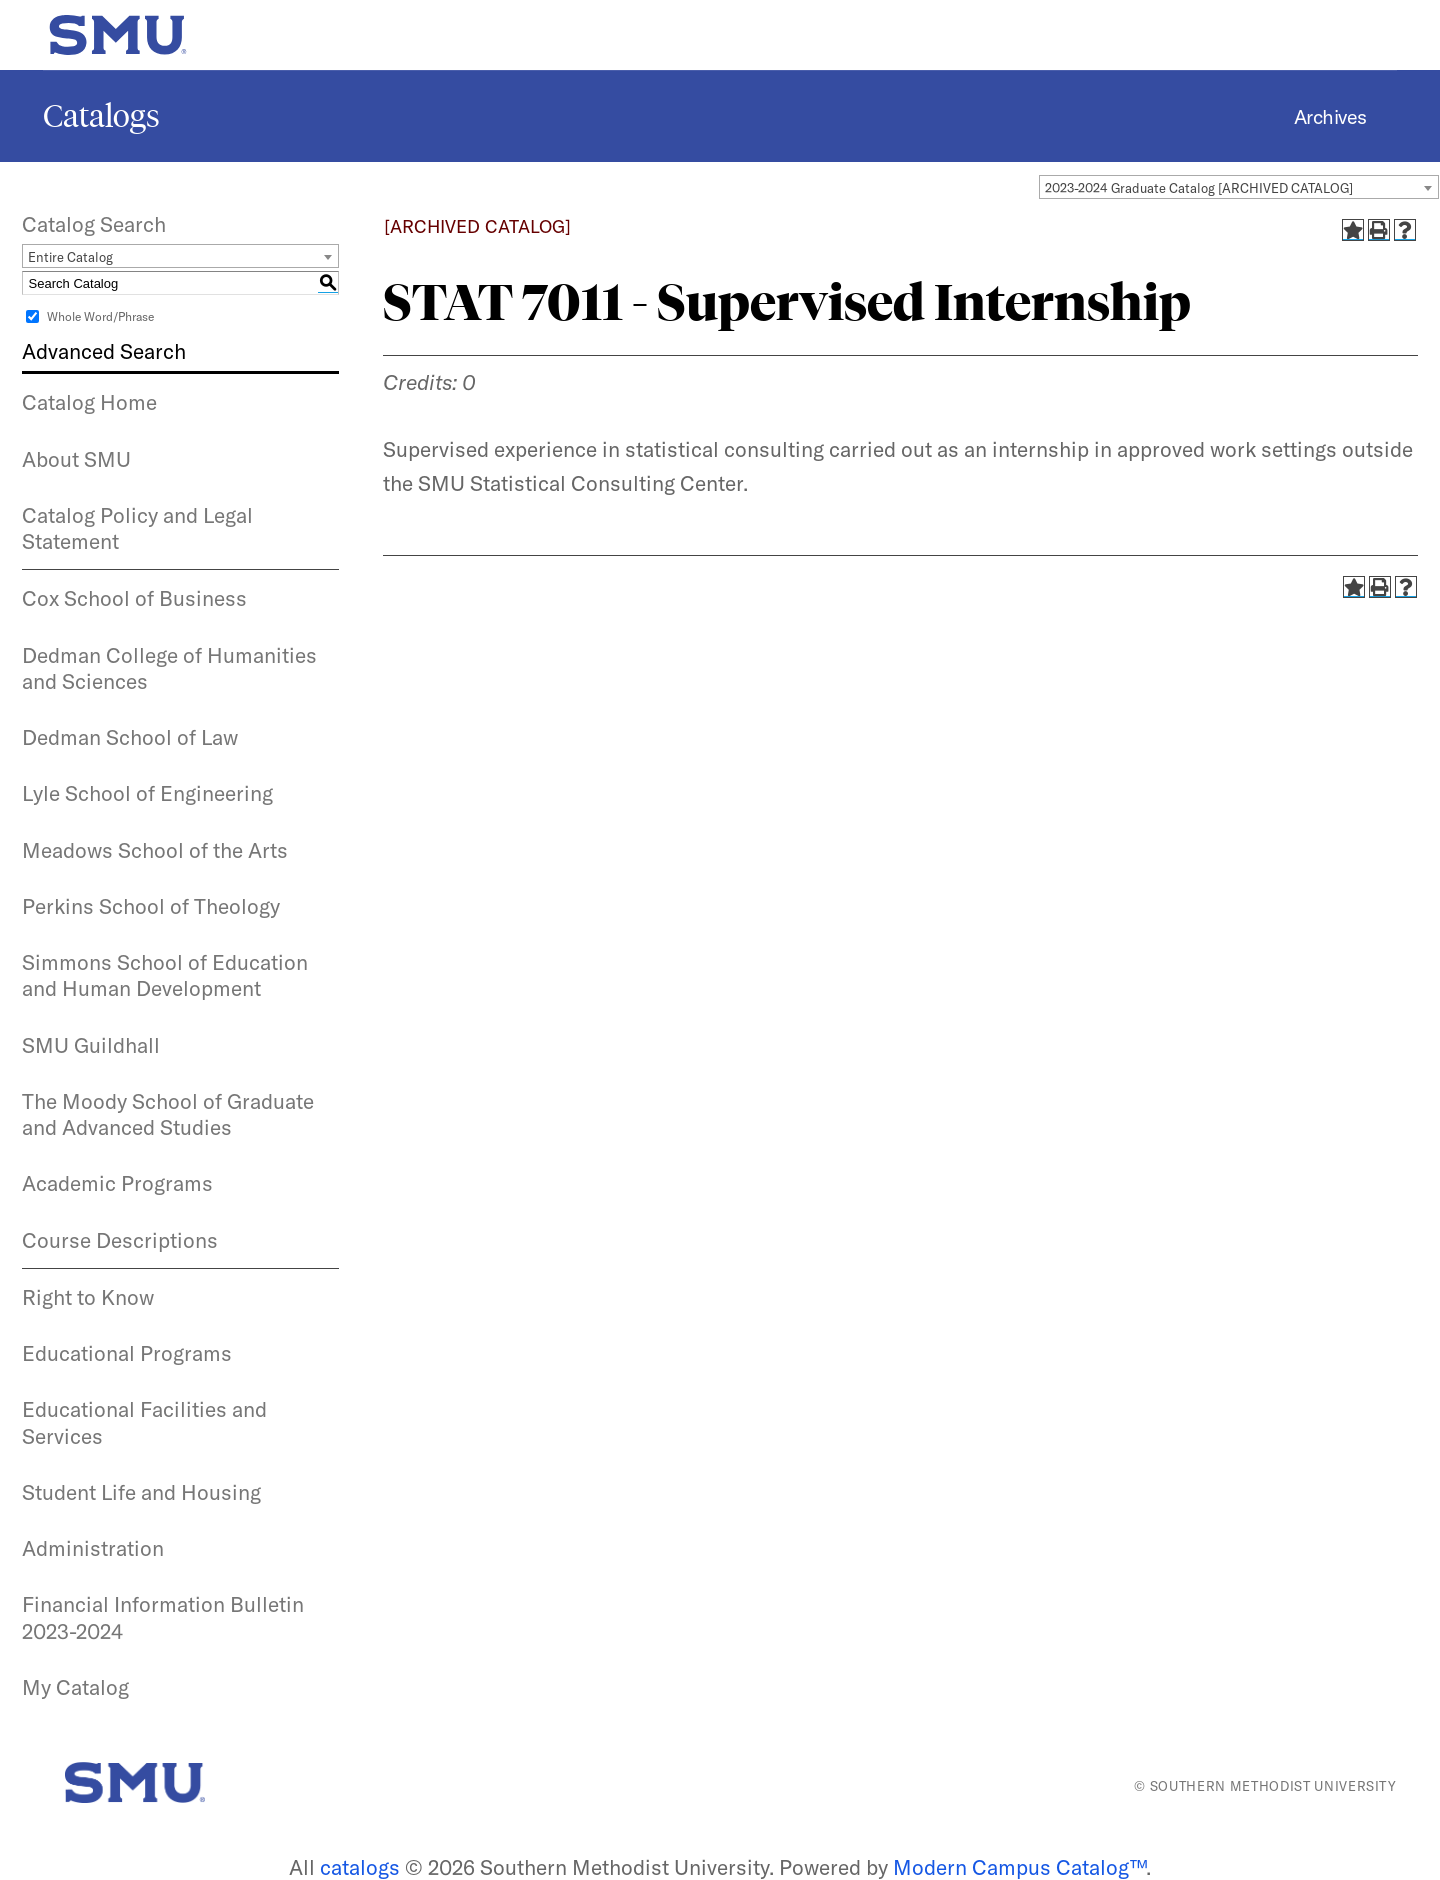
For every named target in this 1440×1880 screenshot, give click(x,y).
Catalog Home (89, 402)
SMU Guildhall (91, 1045)
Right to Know (88, 1297)
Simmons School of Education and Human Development (165, 975)
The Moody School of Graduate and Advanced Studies (168, 1114)
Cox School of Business (134, 598)
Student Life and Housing (141, 1492)
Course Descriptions (120, 1240)
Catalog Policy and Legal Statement (137, 528)
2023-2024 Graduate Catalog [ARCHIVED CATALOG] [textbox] (1199, 188)
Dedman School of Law (130, 737)
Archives (1330, 116)
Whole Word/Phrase (100, 316)
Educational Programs (127, 1353)
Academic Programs (117, 1183)
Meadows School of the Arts (155, 850)
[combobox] (1239, 187)
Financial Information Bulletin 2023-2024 (163, 1617)
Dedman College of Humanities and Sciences (169, 668)
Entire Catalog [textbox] (70, 257)
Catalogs (101, 116)
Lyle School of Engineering (147, 793)
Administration (93, 1548)
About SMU (76, 459)
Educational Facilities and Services (144, 1422)
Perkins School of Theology (151, 906)
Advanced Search (104, 351)
